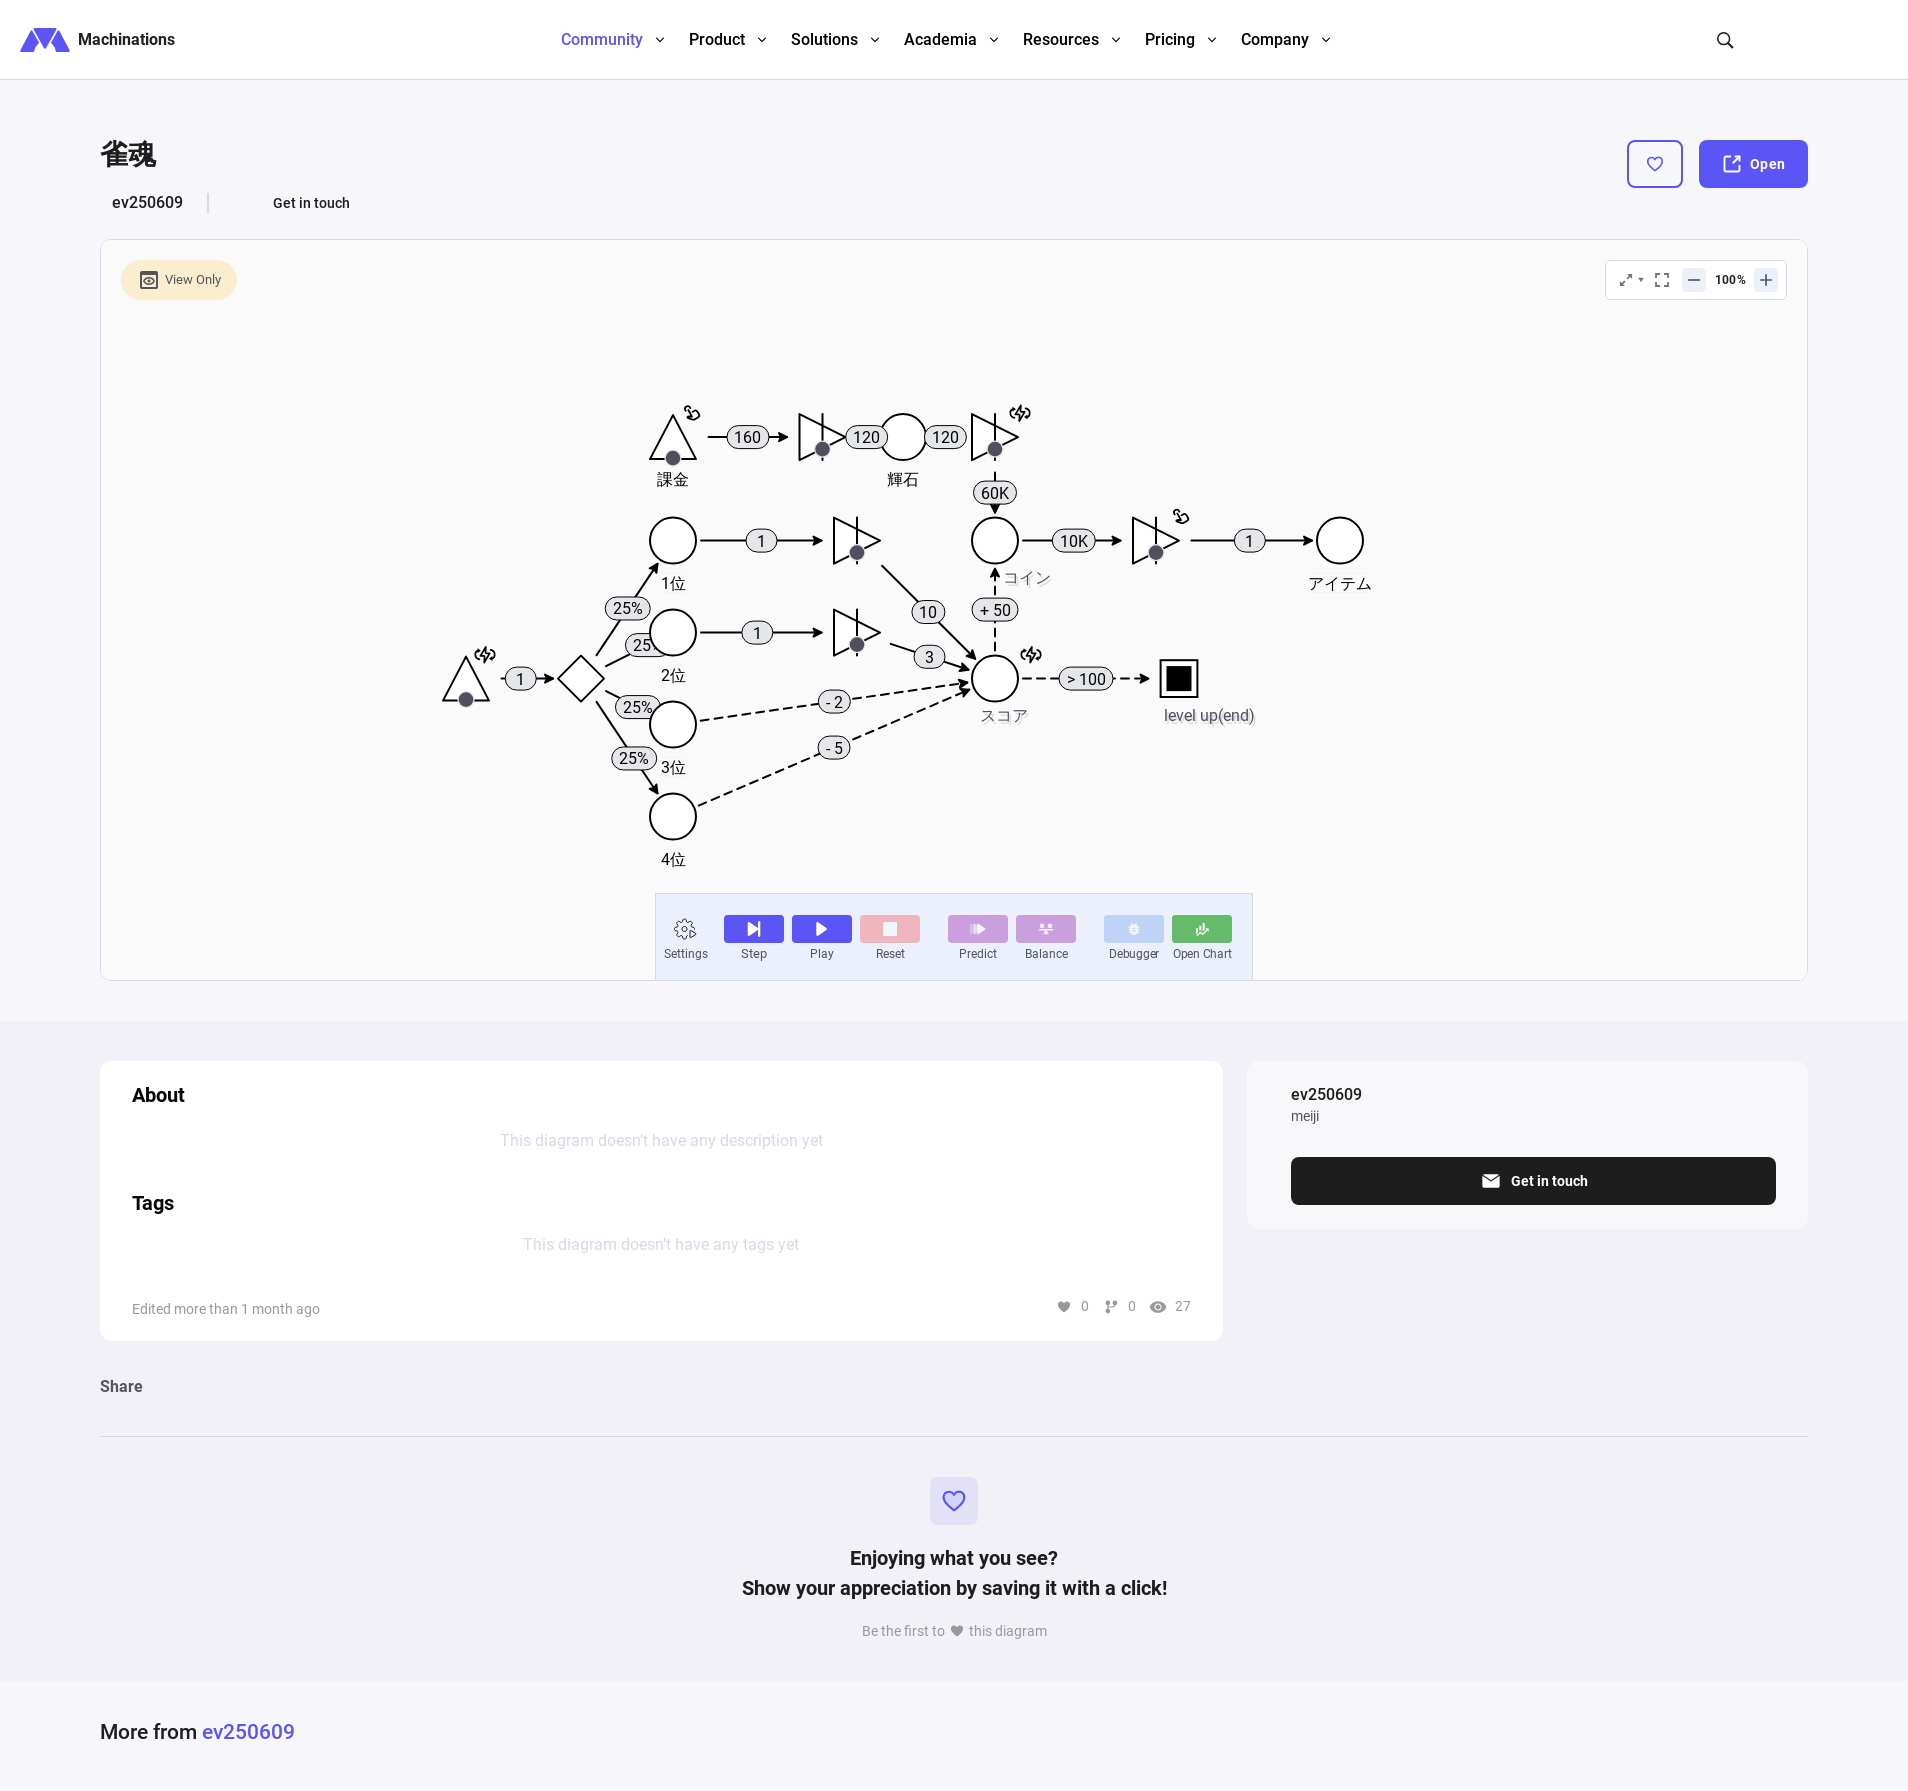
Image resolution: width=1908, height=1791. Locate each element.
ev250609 (147, 202)
